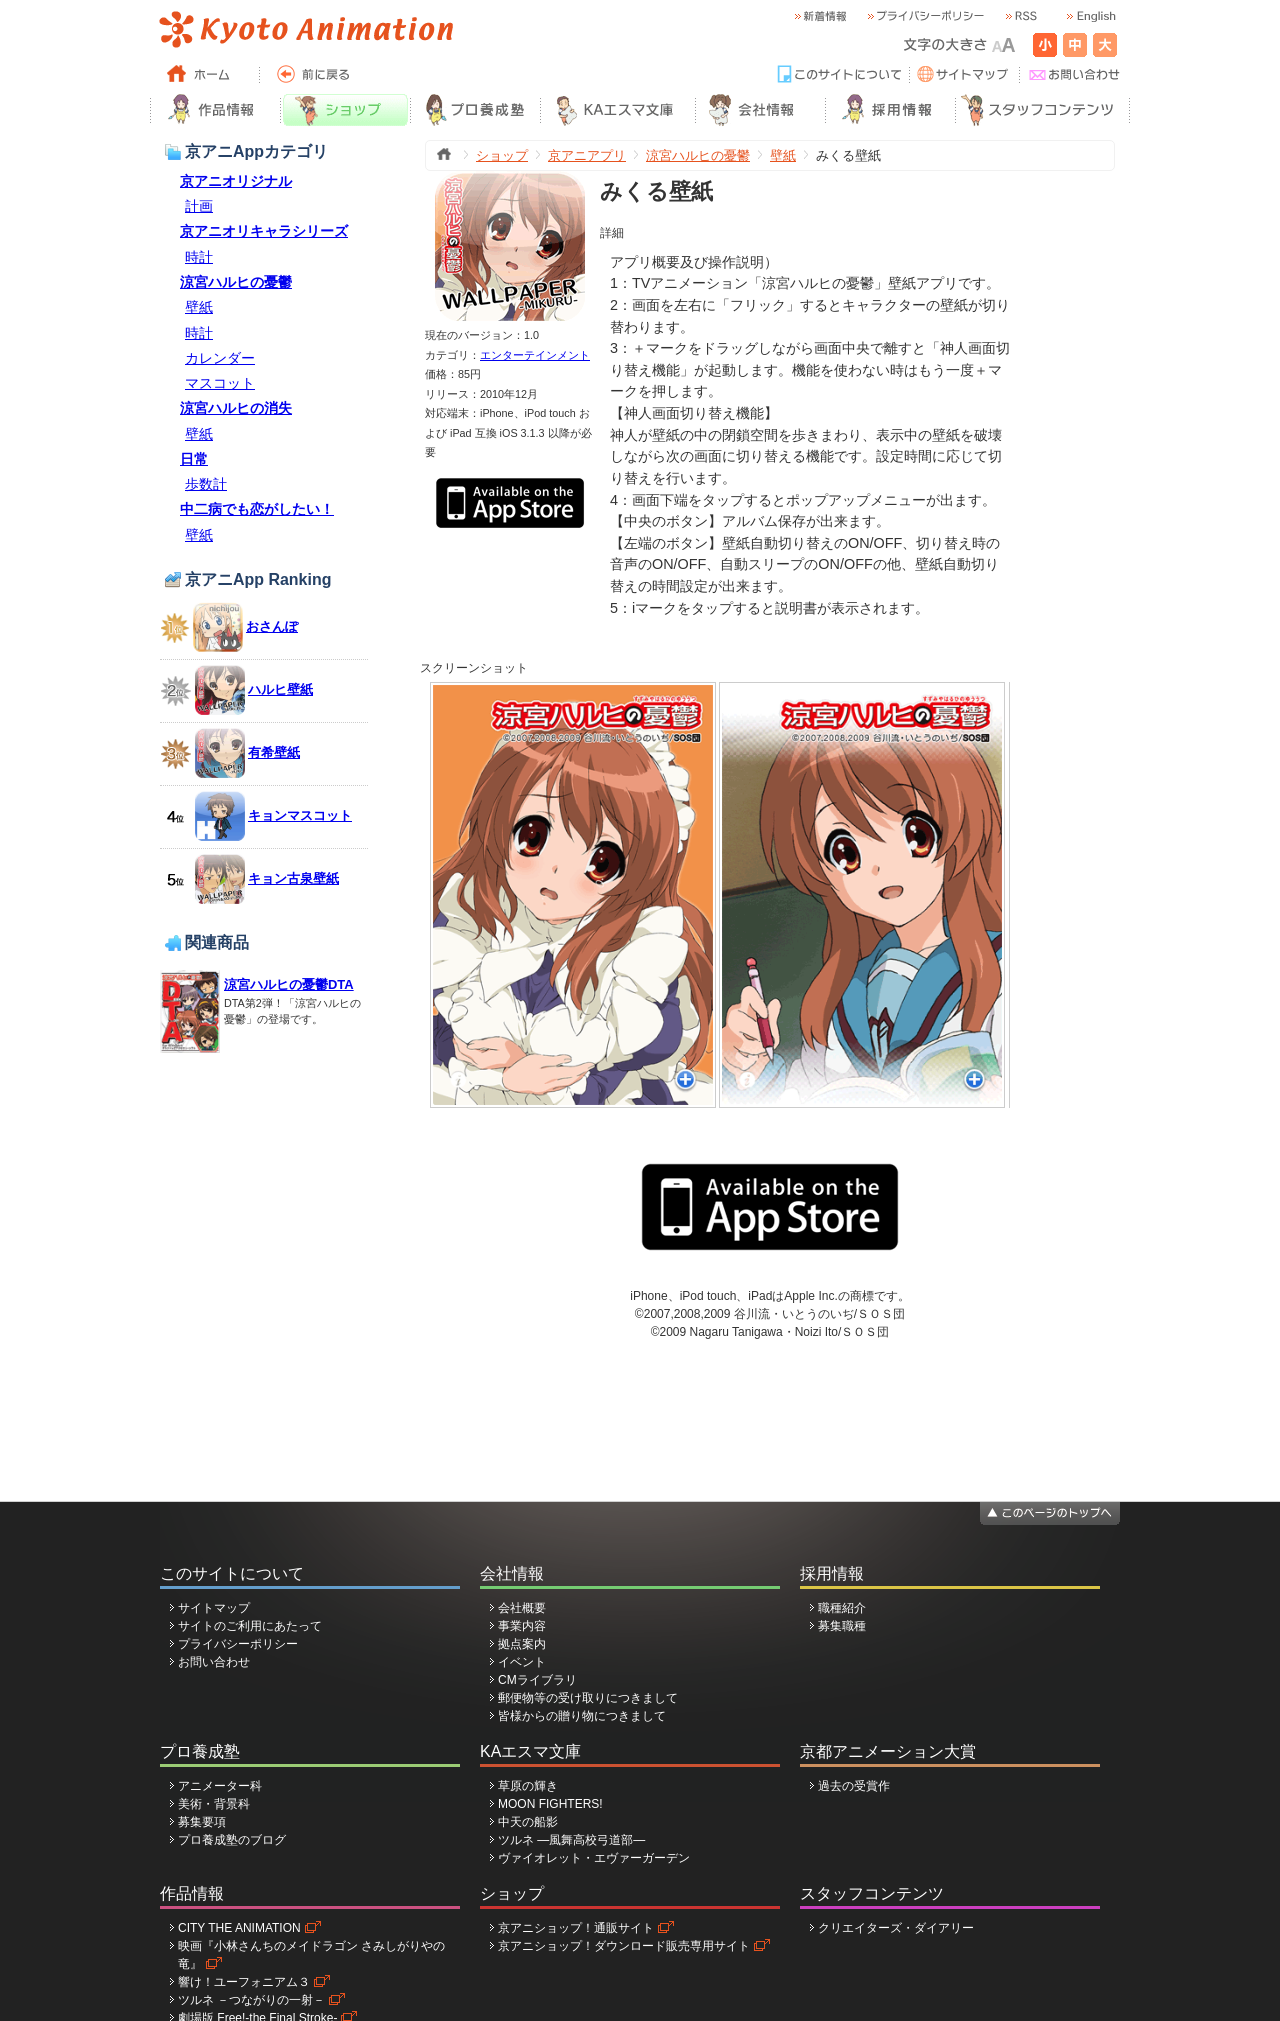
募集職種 (842, 1626)
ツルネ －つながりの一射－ (251, 2000)
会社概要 (522, 1608)
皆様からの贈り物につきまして (582, 1716)
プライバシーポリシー (238, 1644)
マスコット (220, 383)
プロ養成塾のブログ (232, 1840)
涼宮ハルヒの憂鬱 (236, 282)
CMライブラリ (537, 1680)
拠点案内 (522, 1644)
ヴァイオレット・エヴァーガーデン (594, 1858)
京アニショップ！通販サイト (576, 1928)
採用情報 (832, 1573)
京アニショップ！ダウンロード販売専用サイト (624, 1946)
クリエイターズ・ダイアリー (896, 1928)
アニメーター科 (220, 1786)
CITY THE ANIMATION (239, 1928)
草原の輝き (528, 1786)
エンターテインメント (535, 355)
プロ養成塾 (200, 1751)
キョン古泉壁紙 (293, 878)
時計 (199, 257)
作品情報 (192, 1893)
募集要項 (202, 1822)
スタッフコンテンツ (872, 1893)
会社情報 (512, 1573)
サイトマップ (214, 1608)
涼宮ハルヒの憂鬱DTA (289, 984)
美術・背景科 (214, 1804)
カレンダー (220, 358)
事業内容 (522, 1626)
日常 (194, 459)
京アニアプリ (587, 155)
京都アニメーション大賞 (888, 1751)
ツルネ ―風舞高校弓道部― (571, 1840)
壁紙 (199, 307)
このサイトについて (232, 1573)
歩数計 (206, 484)
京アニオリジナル (236, 181)
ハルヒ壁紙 (280, 689)
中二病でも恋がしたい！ (257, 509)
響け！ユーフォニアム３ (244, 1982)
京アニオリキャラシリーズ (264, 231)
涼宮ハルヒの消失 (236, 408)
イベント (522, 1662)
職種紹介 (842, 1608)
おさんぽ (272, 626)
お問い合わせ (214, 1662)
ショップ (502, 155)
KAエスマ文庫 (530, 1751)
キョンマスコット (300, 815)
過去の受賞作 (854, 1786)
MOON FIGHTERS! (550, 1804)
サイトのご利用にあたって (250, 1626)
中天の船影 (528, 1822)
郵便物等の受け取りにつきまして (588, 1698)
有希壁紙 (274, 752)
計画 (199, 206)
